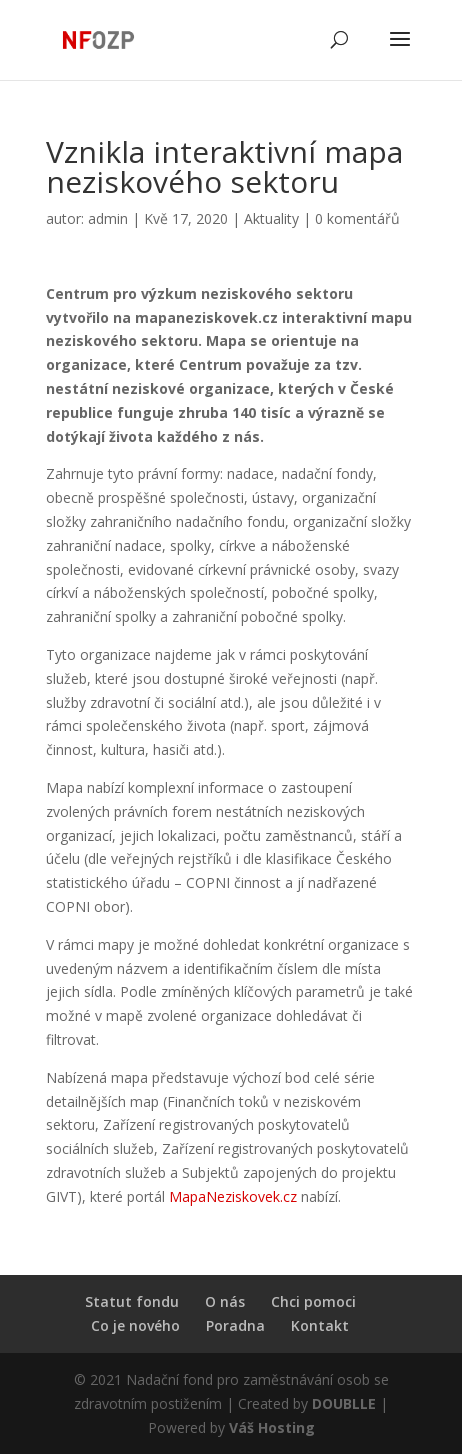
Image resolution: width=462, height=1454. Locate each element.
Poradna (235, 1325)
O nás (225, 1301)
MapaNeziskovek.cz (233, 1196)
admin (108, 218)
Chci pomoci (313, 1301)
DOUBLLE (346, 1403)
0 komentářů (357, 218)
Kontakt (320, 1325)
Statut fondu (132, 1301)
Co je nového (135, 1325)
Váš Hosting (272, 1427)
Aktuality (271, 218)
